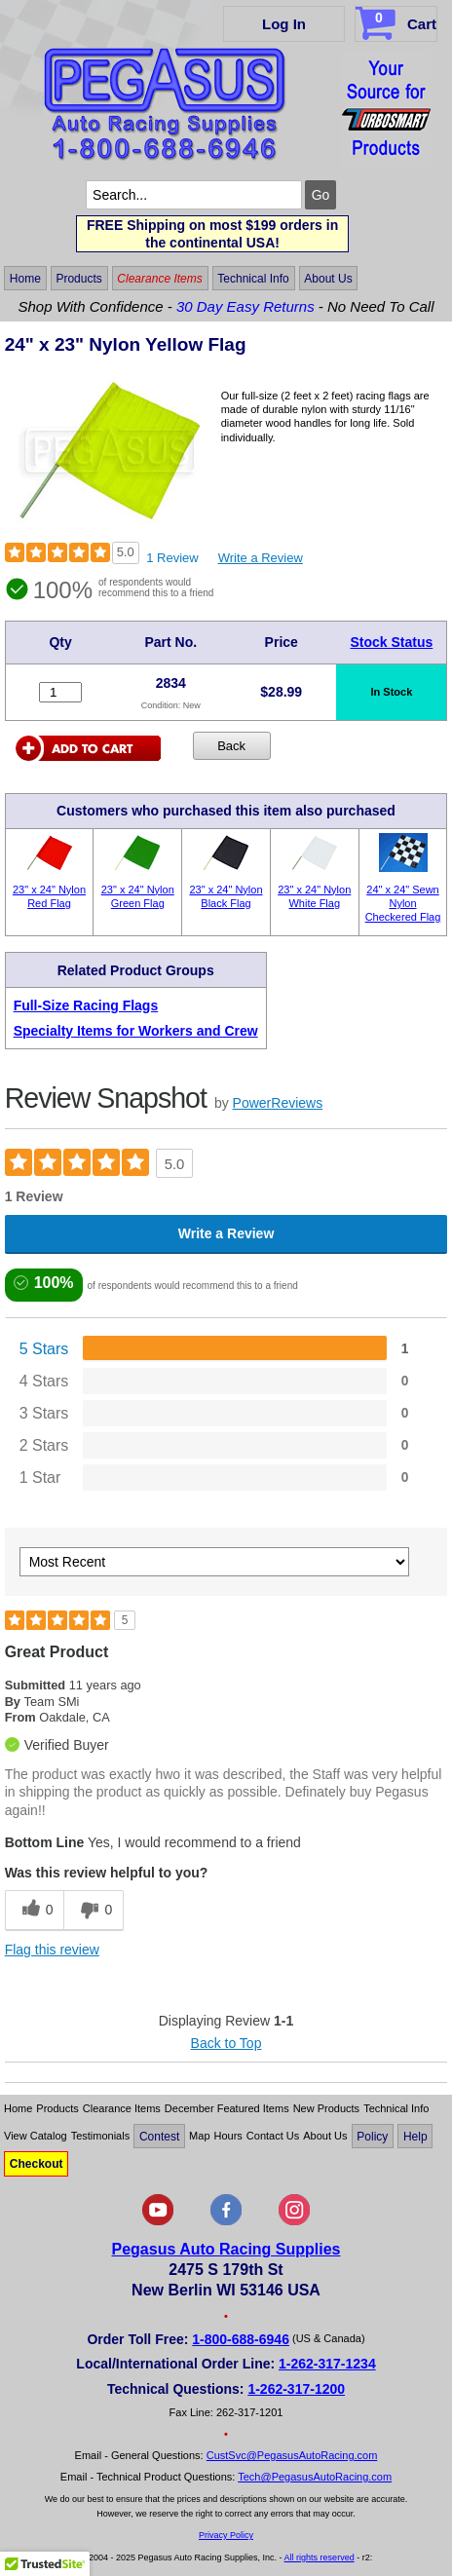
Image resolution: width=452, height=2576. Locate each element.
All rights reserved (319, 2557)
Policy (372, 2135)
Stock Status (392, 642)
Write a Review (260, 557)
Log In (284, 24)
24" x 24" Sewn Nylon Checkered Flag (403, 904)
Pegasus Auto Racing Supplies (225, 2249)
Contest (159, 2135)
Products (78, 278)
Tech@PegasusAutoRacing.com (315, 2476)
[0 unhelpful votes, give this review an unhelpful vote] (93, 1910)
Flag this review (52, 1949)
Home (25, 278)
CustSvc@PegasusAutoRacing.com (292, 2455)
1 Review (172, 557)
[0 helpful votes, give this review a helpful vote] (34, 1910)
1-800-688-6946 (240, 2339)
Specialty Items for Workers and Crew (136, 1031)
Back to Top (226, 2043)
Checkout (36, 2164)
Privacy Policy (226, 2535)
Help (415, 2135)
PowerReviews (278, 1103)
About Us (328, 278)
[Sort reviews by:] (214, 1561)
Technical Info (252, 278)
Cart (397, 20)
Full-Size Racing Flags (86, 1005)
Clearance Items (159, 278)
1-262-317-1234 (327, 2363)
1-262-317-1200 (296, 2389)
